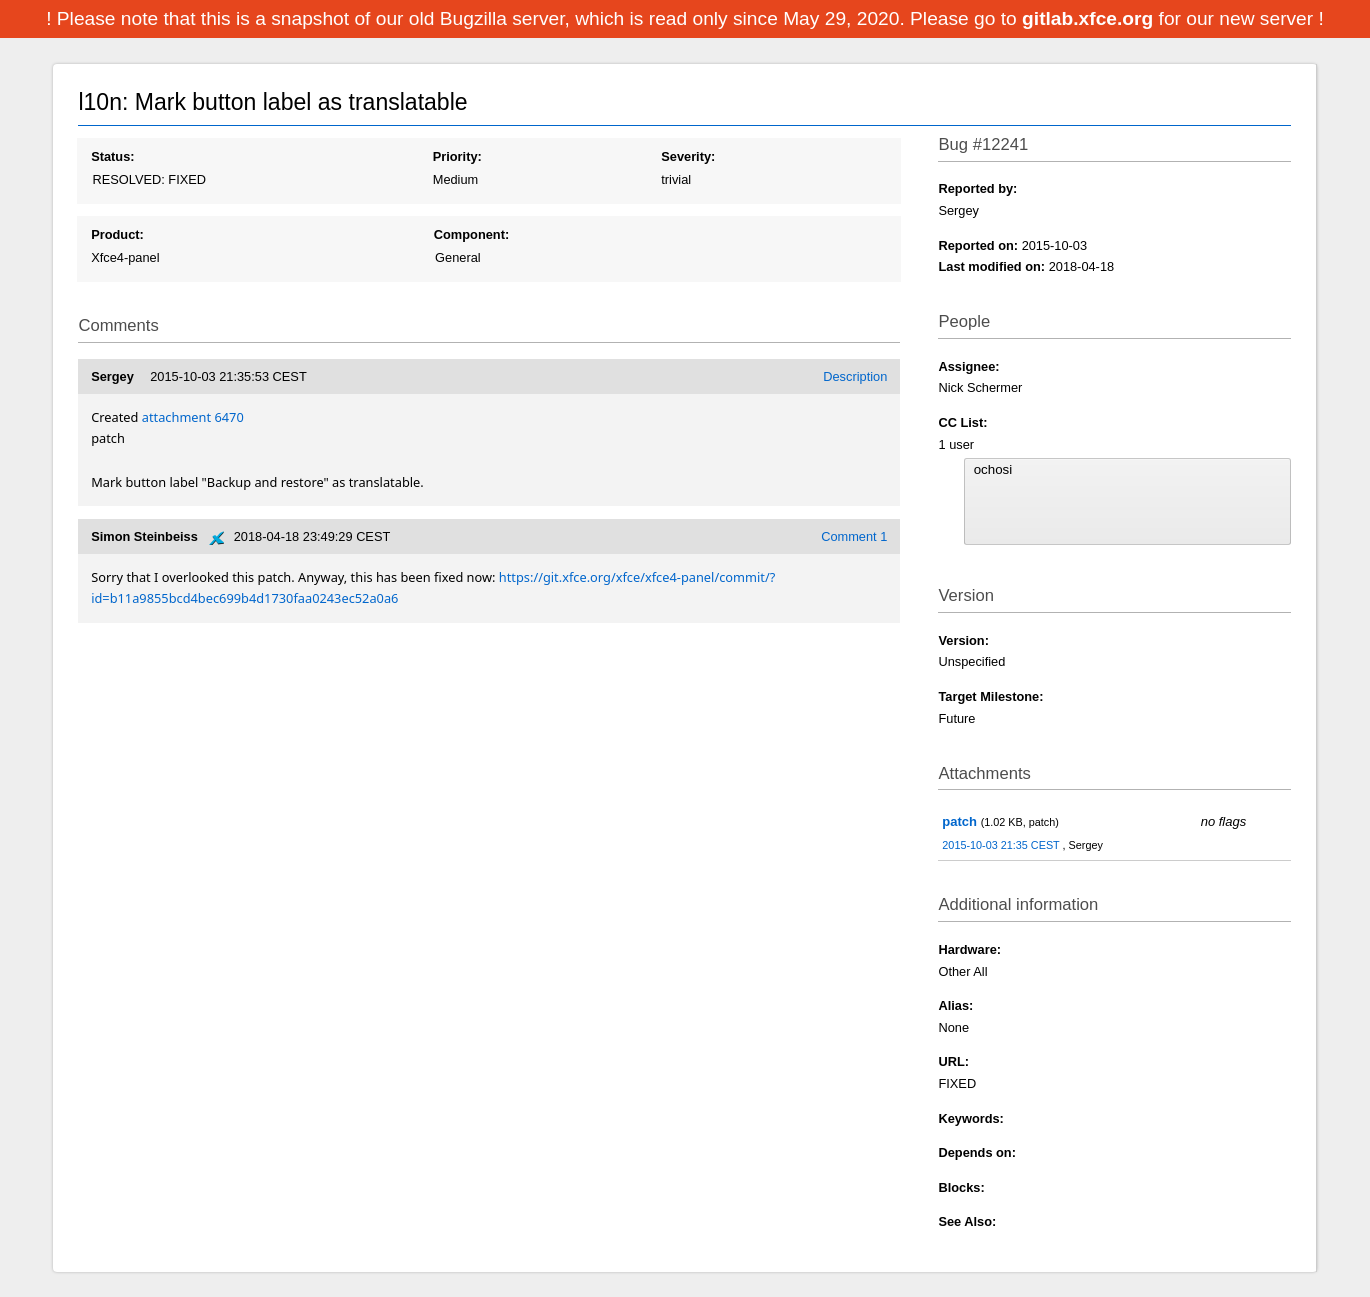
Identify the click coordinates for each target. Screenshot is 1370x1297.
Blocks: (961, 1187)
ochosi (1127, 470)
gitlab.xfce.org (1090, 18)
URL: (953, 1061)
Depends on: (977, 1152)
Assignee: (968, 366)
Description (855, 376)
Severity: (688, 156)
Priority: (457, 156)
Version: (963, 640)
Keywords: (970, 1118)
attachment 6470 (193, 417)
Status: (112, 156)
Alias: (955, 1005)
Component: (471, 234)
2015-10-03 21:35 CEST (1002, 845)
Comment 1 (854, 536)
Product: (117, 234)
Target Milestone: (990, 696)
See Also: (967, 1221)
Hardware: (969, 949)
